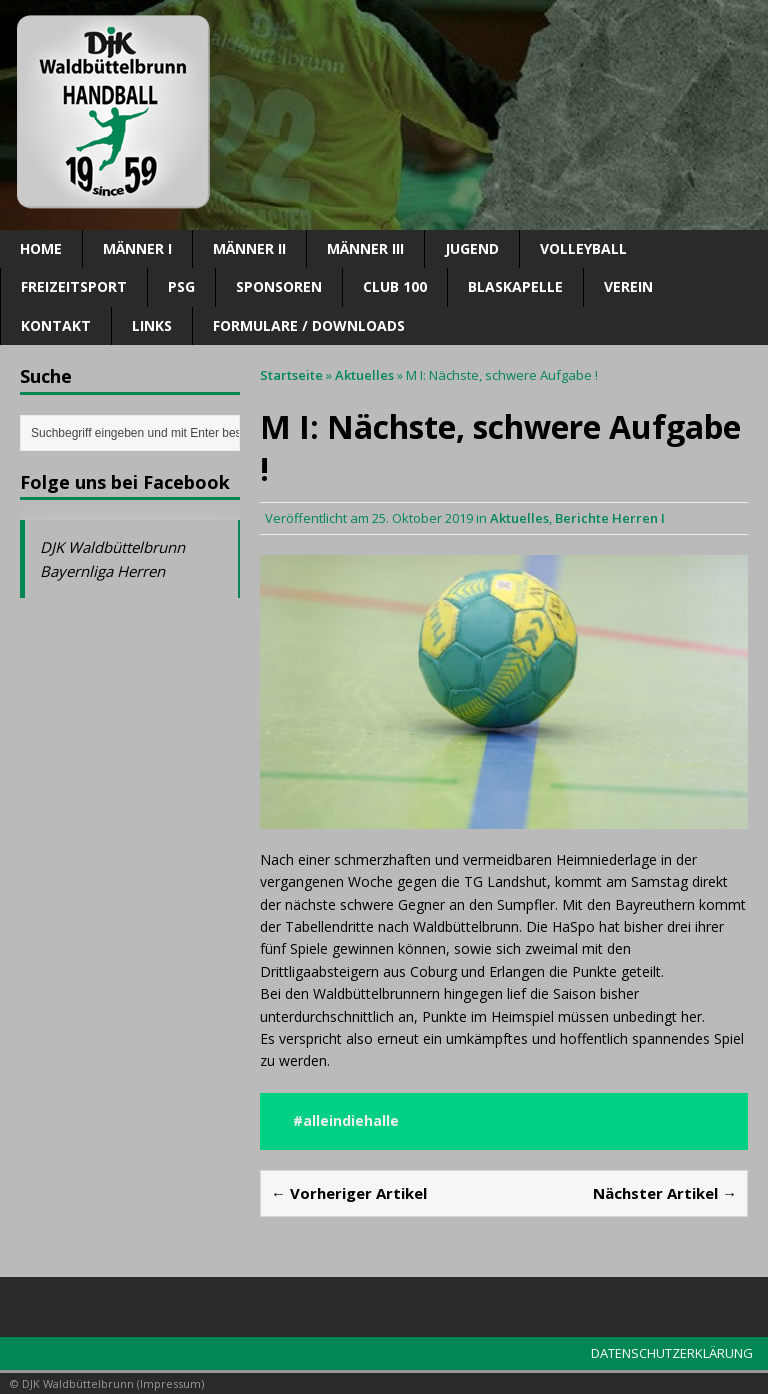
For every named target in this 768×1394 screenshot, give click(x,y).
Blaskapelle (515, 286)
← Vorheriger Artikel (349, 1193)
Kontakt (56, 325)
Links (152, 325)
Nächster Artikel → (665, 1193)
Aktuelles (519, 518)
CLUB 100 (395, 286)
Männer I (137, 248)
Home (41, 248)
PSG (181, 286)
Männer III (365, 248)
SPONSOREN (279, 286)
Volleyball (583, 248)
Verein (628, 286)
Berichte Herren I (610, 518)
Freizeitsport (74, 286)
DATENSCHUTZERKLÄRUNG (672, 1353)
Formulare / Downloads (309, 325)
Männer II (249, 248)
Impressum (170, 1383)
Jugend (472, 248)
